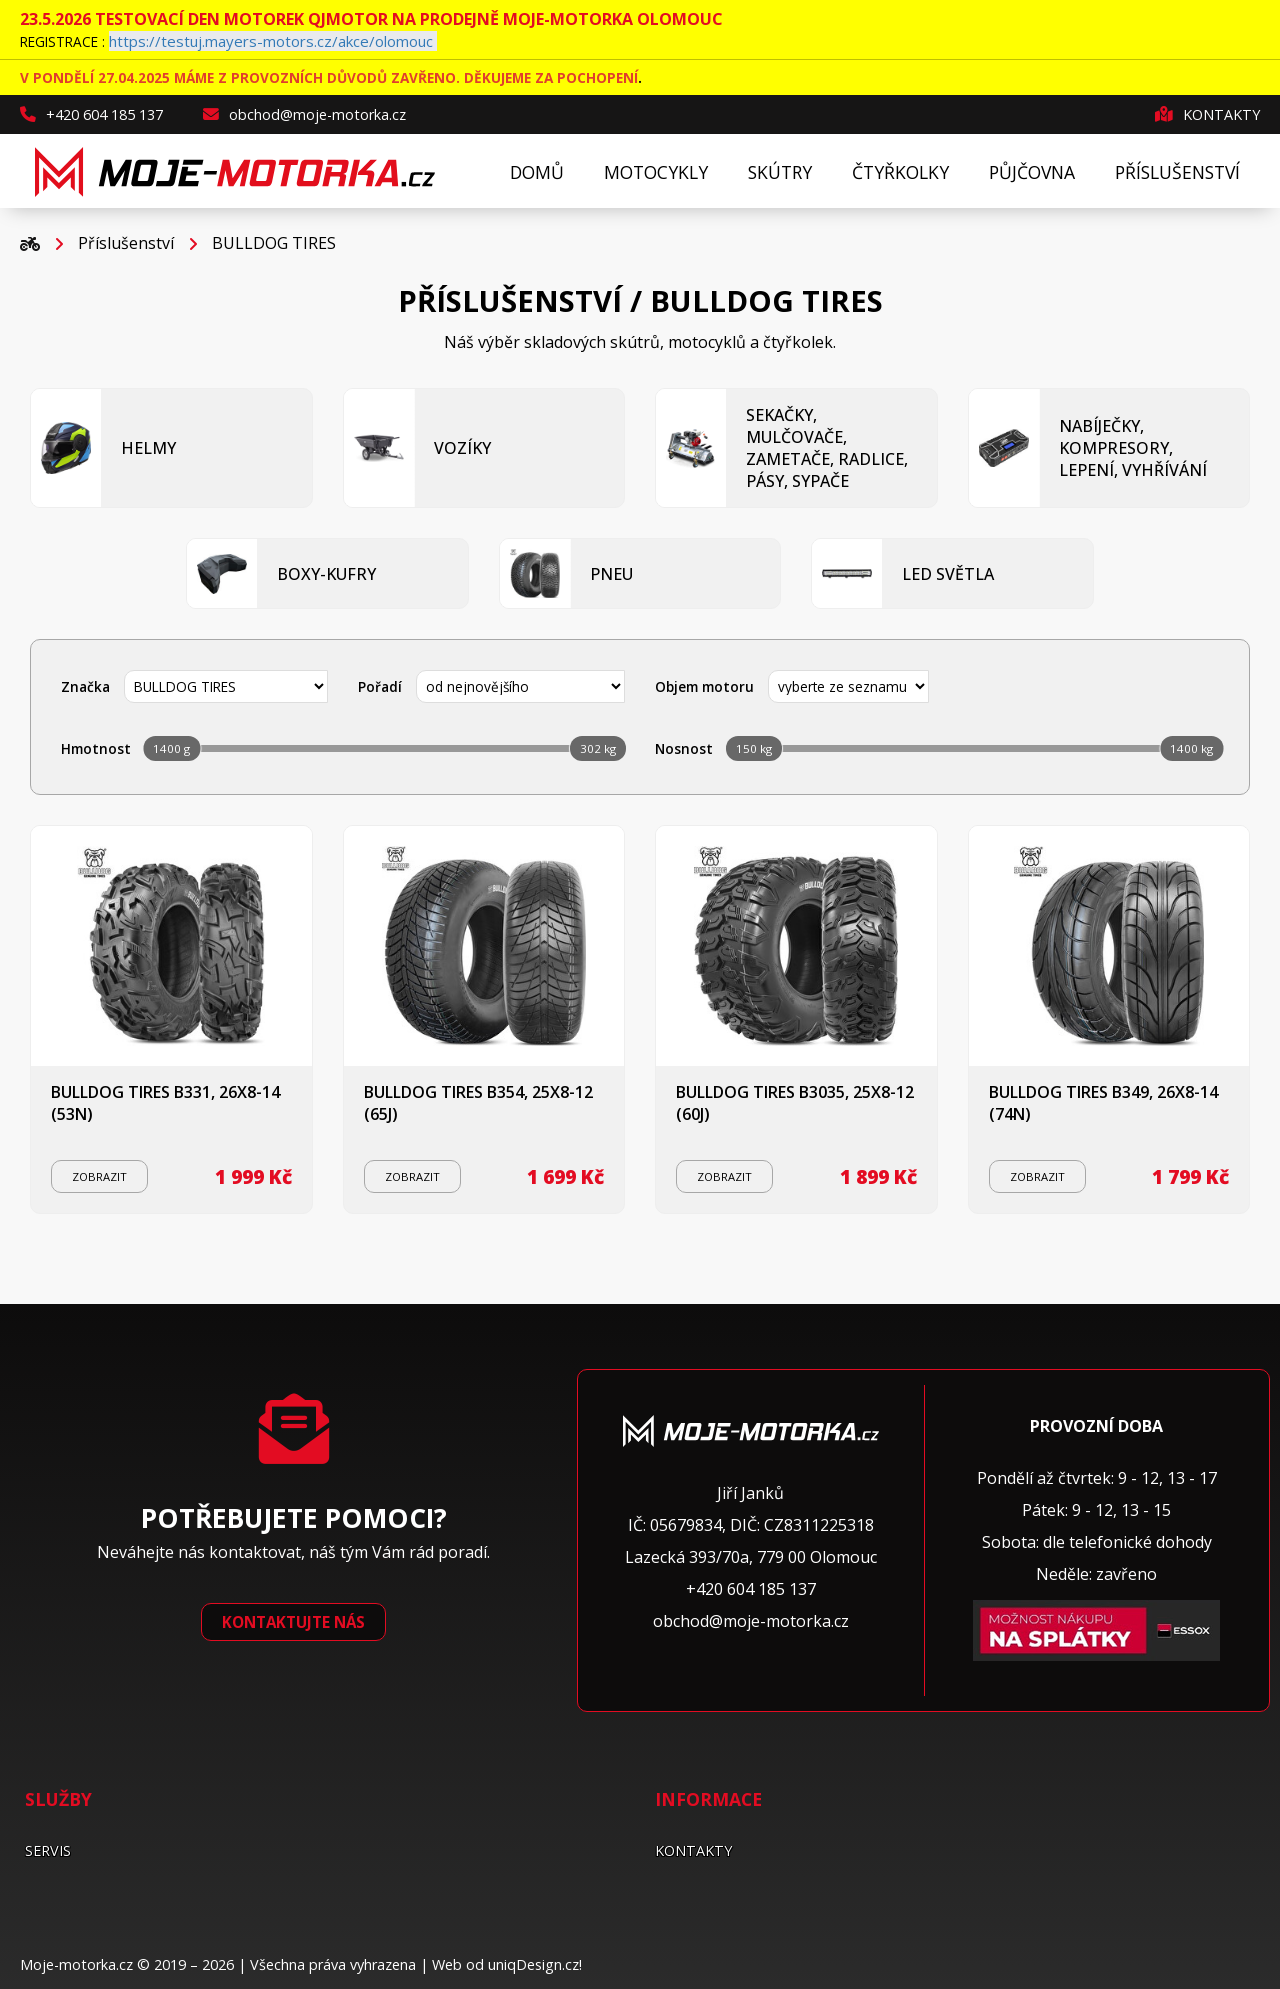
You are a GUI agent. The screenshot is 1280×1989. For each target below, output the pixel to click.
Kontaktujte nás (293, 1622)
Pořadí (380, 686)
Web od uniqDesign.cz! (507, 1964)
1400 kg (1191, 748)
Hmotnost (96, 748)
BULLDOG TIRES (274, 243)
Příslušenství (126, 243)
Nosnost (684, 748)
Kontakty (1207, 114)
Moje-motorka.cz (76, 1964)
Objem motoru (704, 686)
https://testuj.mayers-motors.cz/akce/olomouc (271, 41)
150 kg (754, 748)
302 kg (598, 748)
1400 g (171, 748)
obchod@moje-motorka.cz (304, 114)
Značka (85, 686)
